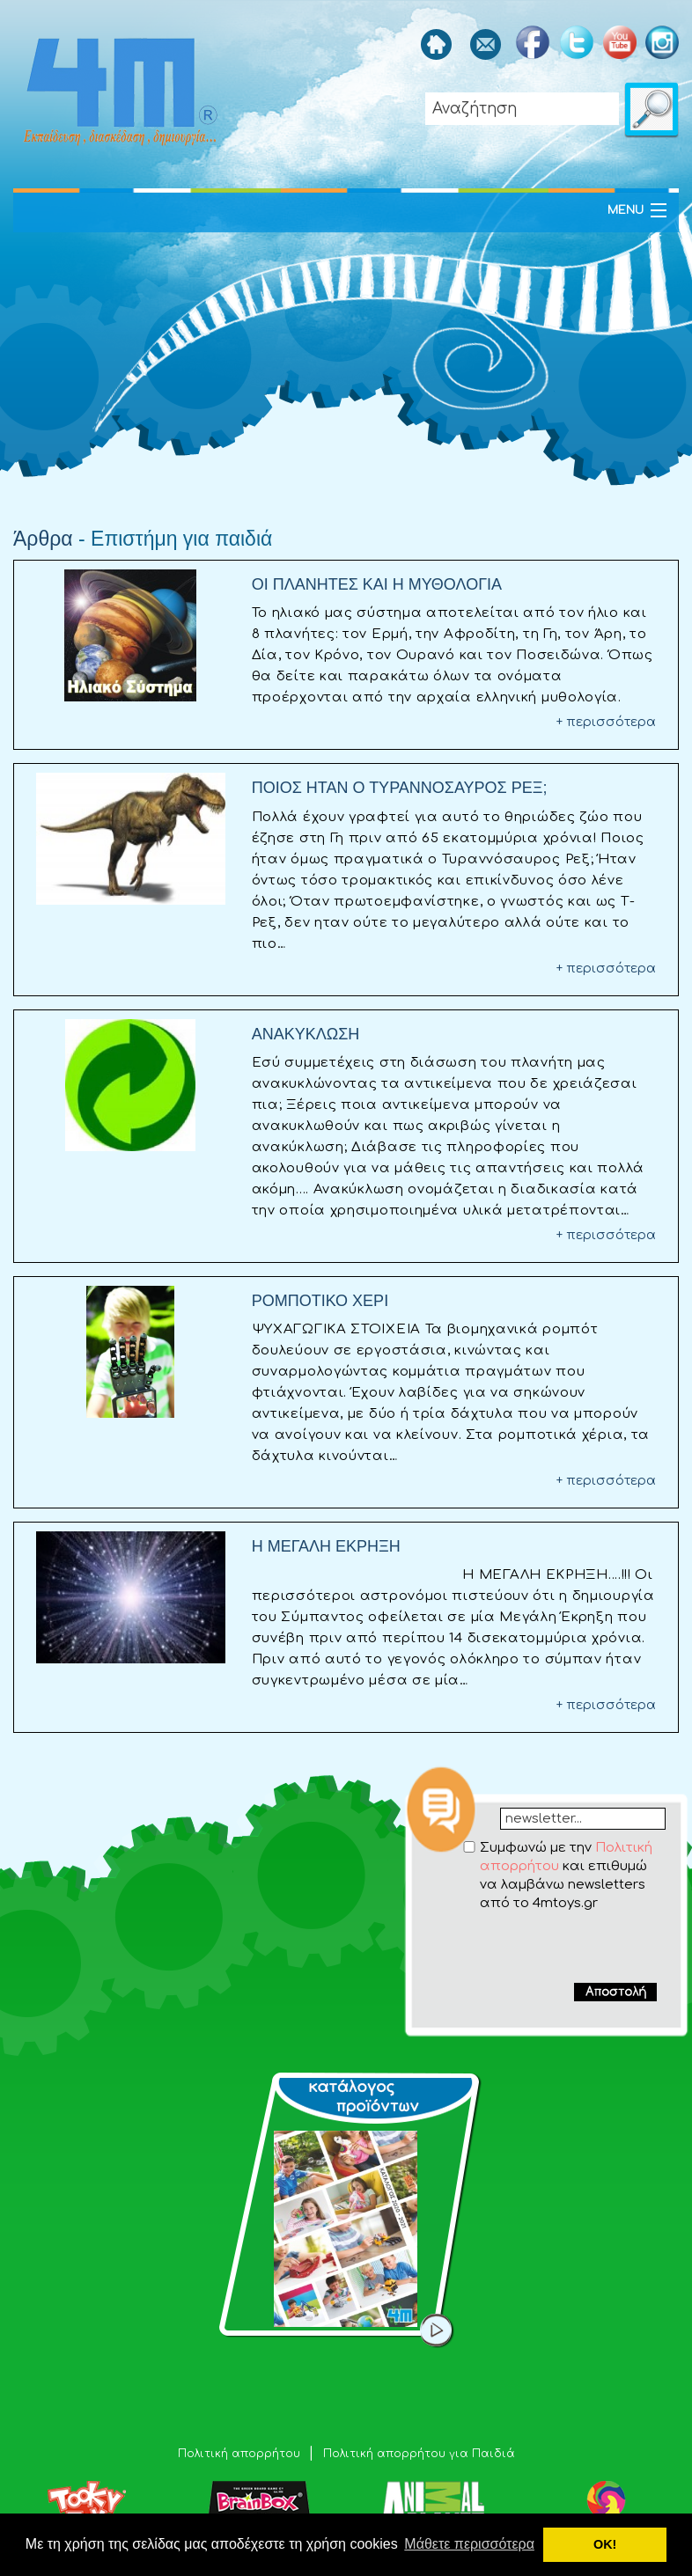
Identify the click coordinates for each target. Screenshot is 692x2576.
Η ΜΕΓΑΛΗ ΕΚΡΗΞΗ (326, 1546)
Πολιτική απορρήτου (241, 2454)
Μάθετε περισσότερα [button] (469, 2543)
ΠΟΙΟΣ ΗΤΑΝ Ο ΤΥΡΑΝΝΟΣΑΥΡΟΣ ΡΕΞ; (400, 787)
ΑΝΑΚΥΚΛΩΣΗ (306, 1034)
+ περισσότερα (606, 722)
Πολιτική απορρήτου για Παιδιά (419, 2454)
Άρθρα (43, 538)
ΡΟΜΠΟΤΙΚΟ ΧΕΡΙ (320, 1301)
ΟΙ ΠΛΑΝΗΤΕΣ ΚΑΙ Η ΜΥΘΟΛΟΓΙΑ (377, 584)
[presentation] (547, 1946)
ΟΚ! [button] (604, 2544)
